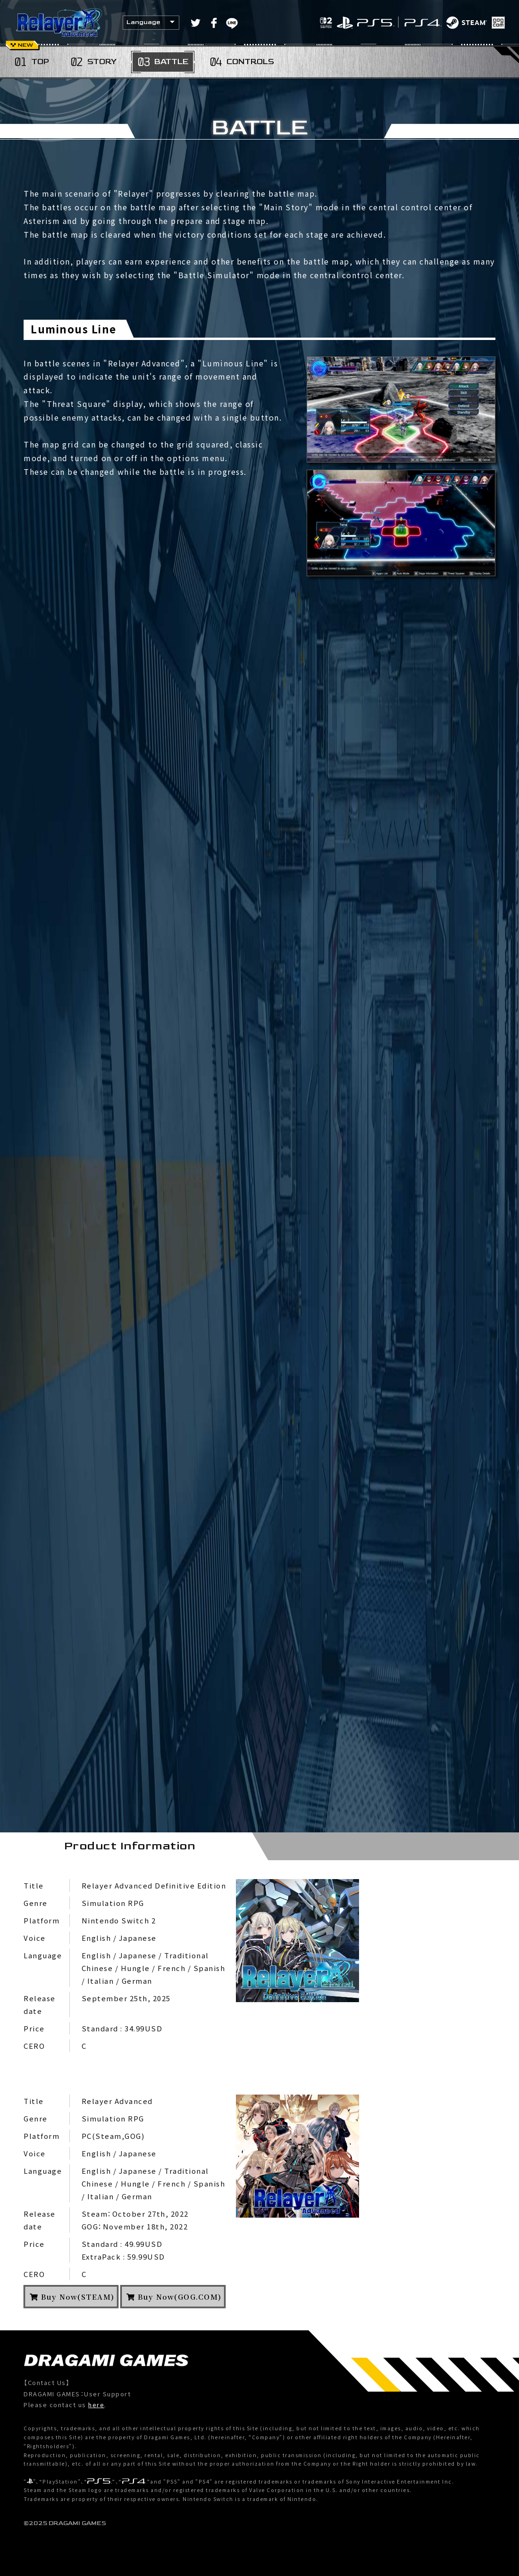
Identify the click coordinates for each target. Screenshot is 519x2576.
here (96, 2404)
